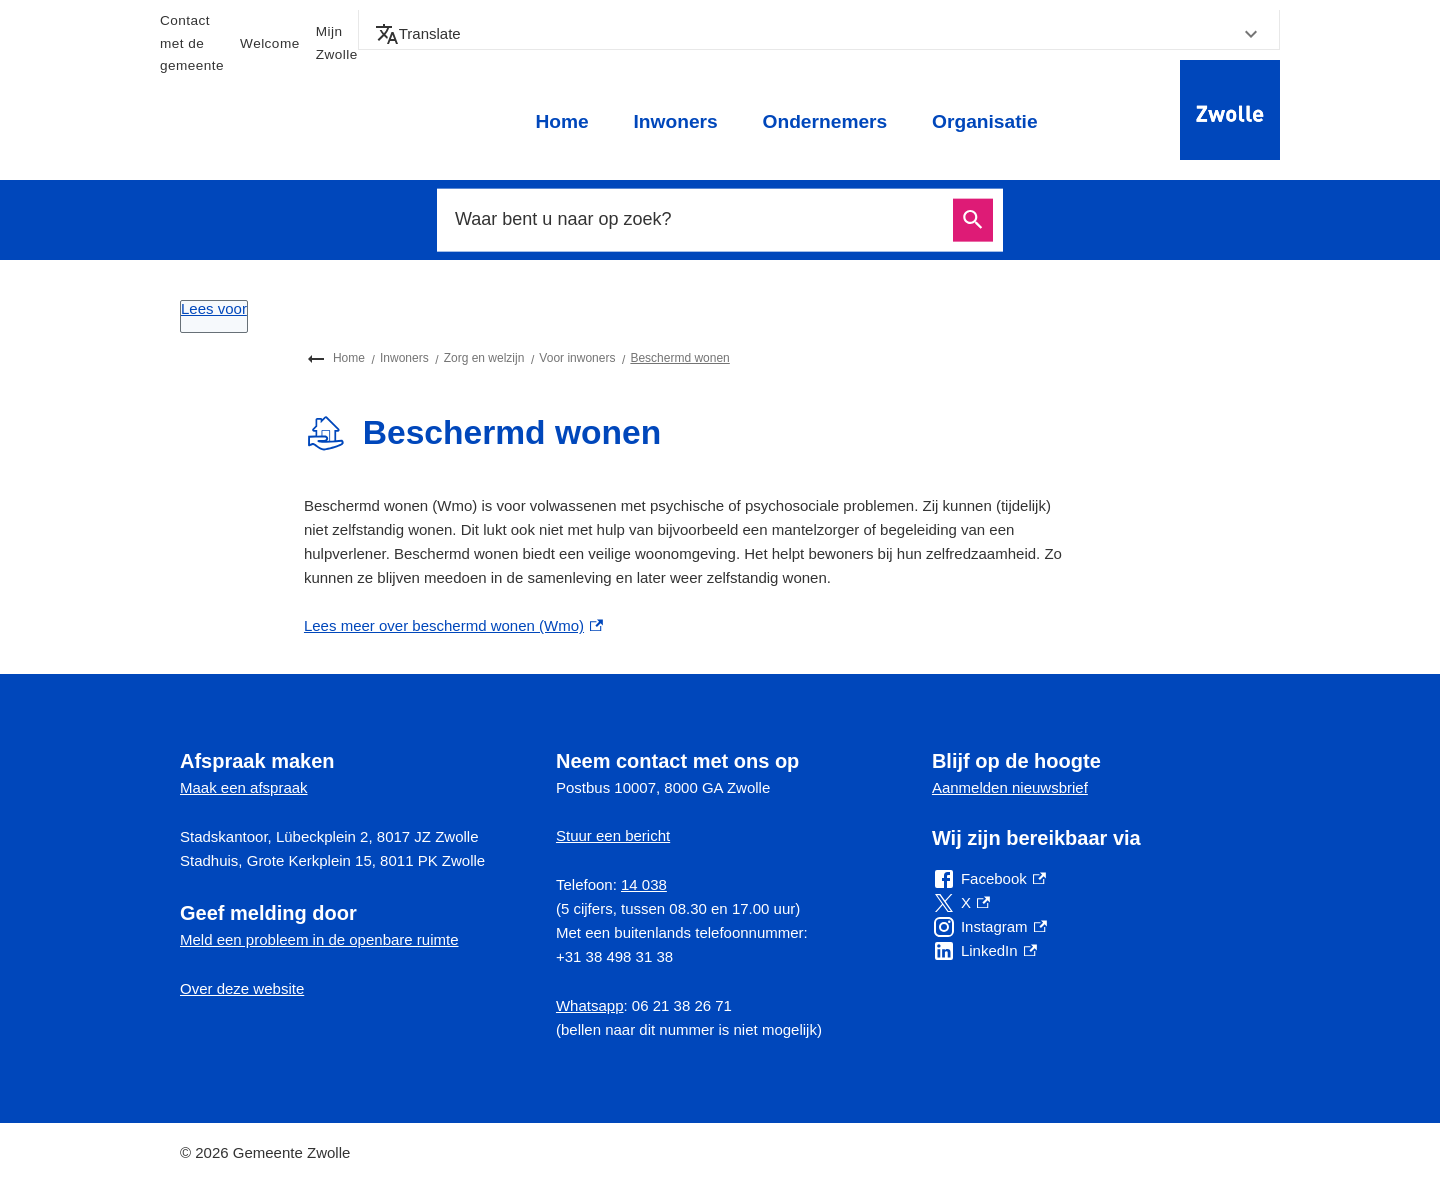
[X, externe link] (961, 903)
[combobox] (698, 220)
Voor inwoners (577, 358)
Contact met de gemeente (192, 43)
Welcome (270, 43)
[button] (819, 34)
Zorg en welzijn (484, 358)
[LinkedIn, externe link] (984, 951)
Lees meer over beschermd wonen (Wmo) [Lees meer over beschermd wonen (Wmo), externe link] (453, 625)
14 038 (644, 884)
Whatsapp (590, 1005)
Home (561, 121)
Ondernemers (824, 121)
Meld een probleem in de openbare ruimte (319, 939)
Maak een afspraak (244, 787)
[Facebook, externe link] (989, 879)
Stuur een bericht (613, 835)
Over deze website (242, 988)
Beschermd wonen (679, 358)
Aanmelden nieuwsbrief (1010, 787)
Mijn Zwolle (337, 43)
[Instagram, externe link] (989, 927)
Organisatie (985, 121)
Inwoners (675, 121)
